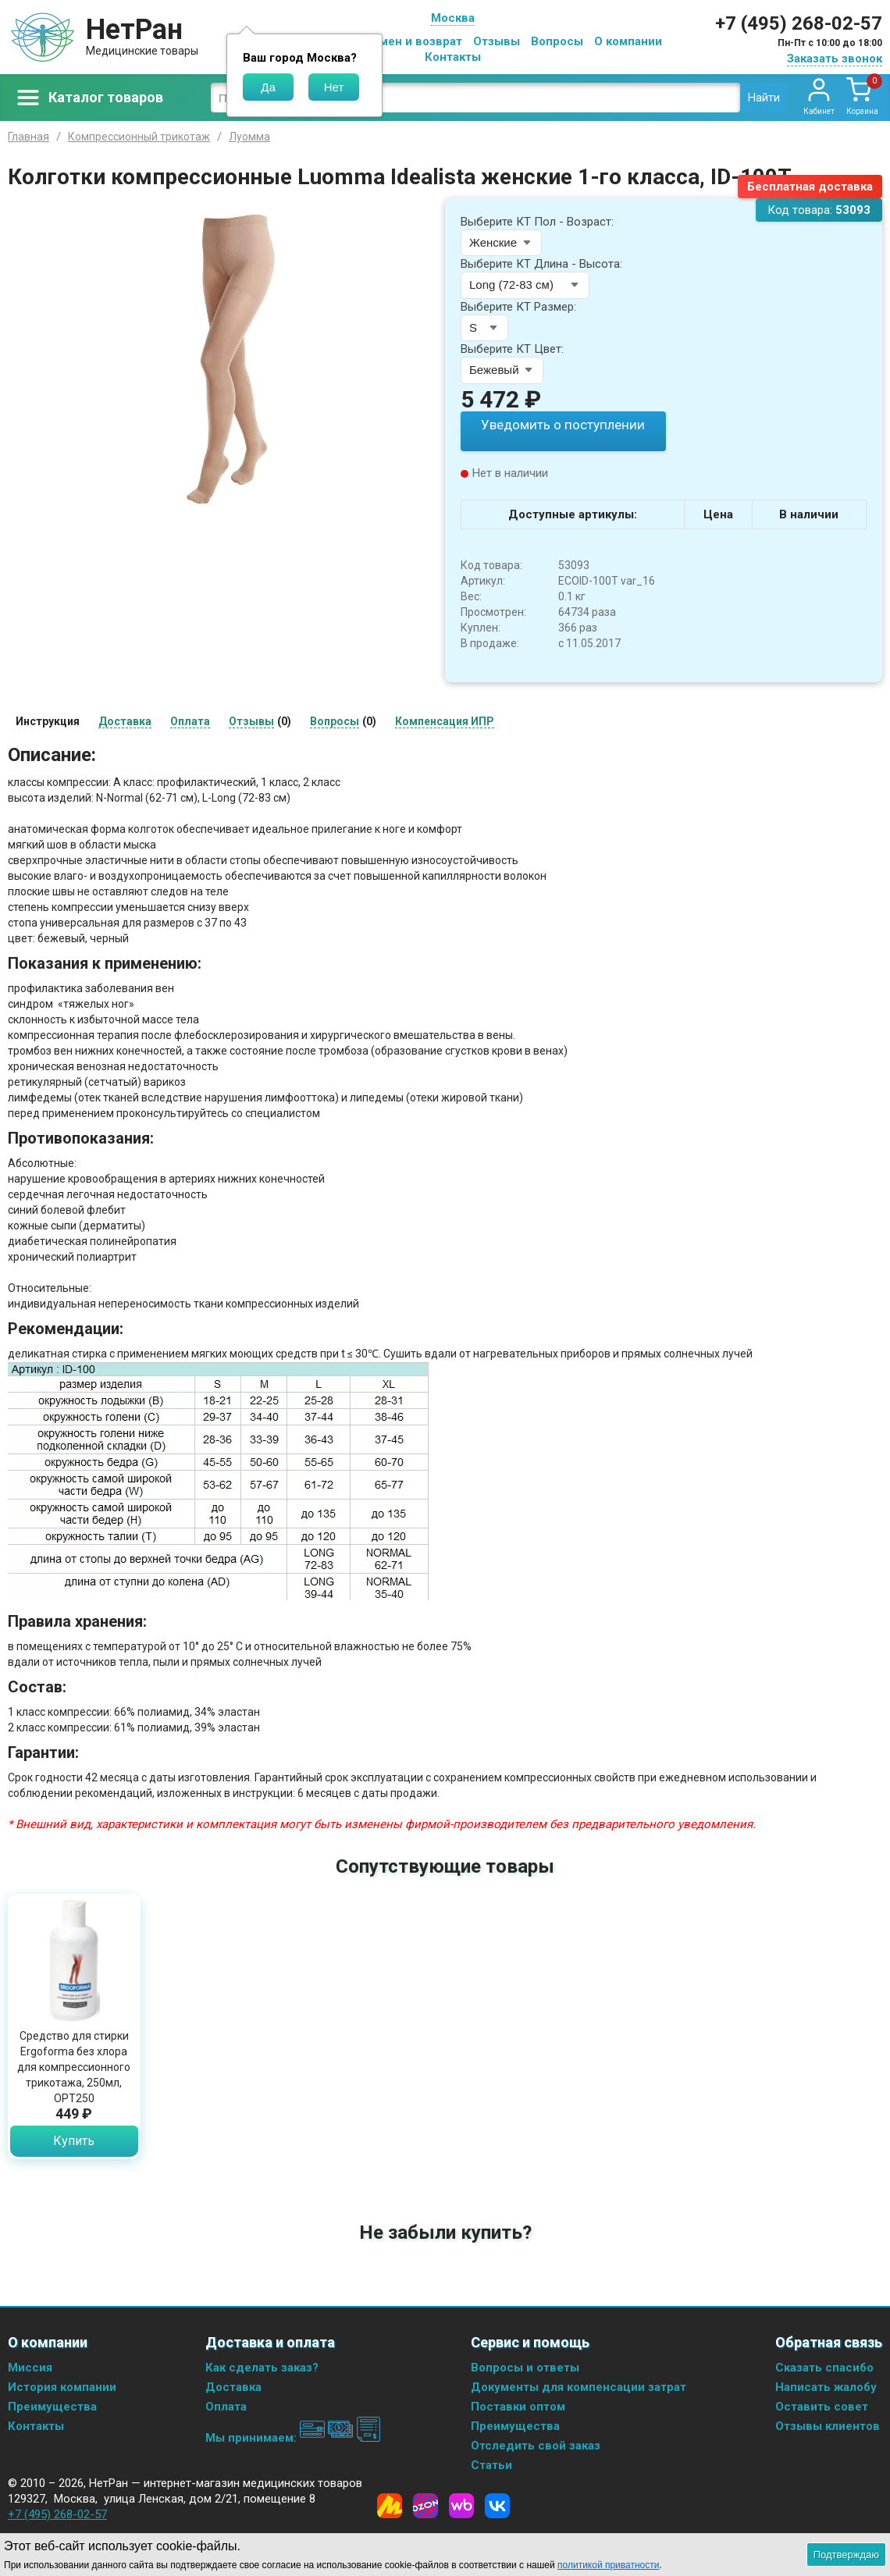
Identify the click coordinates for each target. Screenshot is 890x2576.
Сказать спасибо (824, 2367)
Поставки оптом (518, 2406)
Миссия (30, 2367)
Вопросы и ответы (525, 2367)
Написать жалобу (826, 2386)
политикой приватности (608, 2565)
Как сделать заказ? (262, 2367)
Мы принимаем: (293, 2437)
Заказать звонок (834, 59)
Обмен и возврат (413, 41)
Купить (73, 2139)
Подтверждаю (846, 2554)
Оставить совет (821, 2406)
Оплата (226, 2406)
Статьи (491, 2464)
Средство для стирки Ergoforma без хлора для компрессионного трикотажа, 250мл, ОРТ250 (73, 2065)
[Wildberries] (461, 2504)
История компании (62, 2386)
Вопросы (557, 41)
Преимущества (52, 2406)
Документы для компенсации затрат (578, 2386)
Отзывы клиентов (827, 2425)
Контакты (453, 57)
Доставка (233, 2386)
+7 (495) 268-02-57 (798, 23)
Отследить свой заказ (535, 2445)
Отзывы (496, 41)
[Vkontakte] (497, 2504)
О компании (628, 41)
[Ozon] (425, 2504)
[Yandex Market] (389, 2504)
